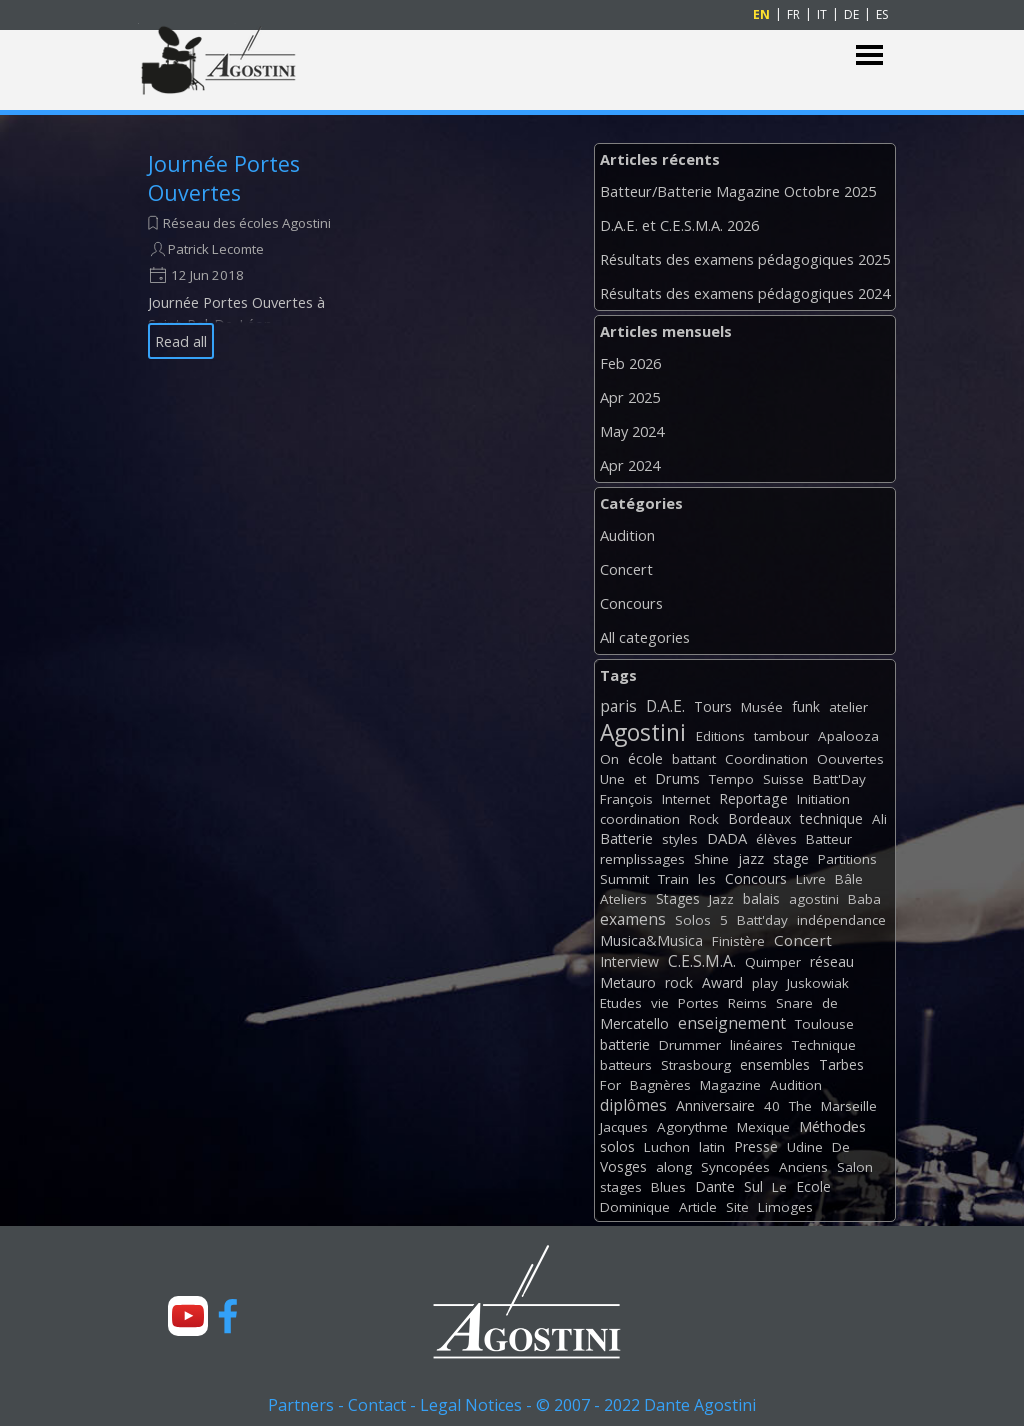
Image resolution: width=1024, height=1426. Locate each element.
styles (680, 839)
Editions (720, 736)
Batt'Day (839, 779)
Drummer (690, 1045)
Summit (624, 879)
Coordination (766, 759)
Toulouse (824, 1024)
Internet (686, 799)
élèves (776, 839)
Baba (864, 899)
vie (660, 1003)
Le (779, 1187)
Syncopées (735, 1167)
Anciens (803, 1167)
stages (621, 1187)
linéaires (756, 1045)
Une (612, 779)
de (830, 1003)
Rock (704, 819)
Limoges (785, 1207)
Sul (753, 1186)
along (674, 1167)
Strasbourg (696, 1065)
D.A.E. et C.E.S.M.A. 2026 (679, 225)
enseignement (732, 1023)
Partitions (847, 859)
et (640, 779)
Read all (181, 341)
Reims (747, 1003)
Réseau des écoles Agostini (247, 223)
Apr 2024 (630, 465)
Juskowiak (818, 983)
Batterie (626, 838)
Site (737, 1207)
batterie (625, 1044)
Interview (629, 961)
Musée (762, 707)
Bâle (849, 879)
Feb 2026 (630, 363)
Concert (626, 569)
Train (673, 879)
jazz (751, 858)
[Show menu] (869, 55)
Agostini (643, 732)
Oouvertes (850, 759)
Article (698, 1207)
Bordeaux (759, 818)
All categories (645, 637)
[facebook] (228, 1316)
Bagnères (660, 1085)
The (800, 1106)
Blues (668, 1187)
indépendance (841, 920)
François (626, 799)
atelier (848, 707)
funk (806, 706)
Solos (693, 920)
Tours (713, 706)
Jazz (721, 899)
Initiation (823, 799)
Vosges (623, 1166)
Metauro (628, 982)
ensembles (775, 1064)
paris (618, 706)
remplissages (642, 859)
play (765, 983)
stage (791, 858)
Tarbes (841, 1064)
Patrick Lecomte (216, 249)
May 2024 (632, 431)
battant (694, 759)
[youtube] (188, 1316)
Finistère (738, 941)
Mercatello (634, 1023)
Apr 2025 (630, 397)
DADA (727, 838)
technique (831, 818)
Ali (879, 819)
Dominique (635, 1207)
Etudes (621, 1003)
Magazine (730, 1085)
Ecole (813, 1186)
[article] (239, 254)
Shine (711, 859)
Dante (715, 1186)
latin (712, 1147)
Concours (631, 603)
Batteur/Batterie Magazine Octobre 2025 (738, 191)
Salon (855, 1167)
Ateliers (623, 899)
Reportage (753, 798)
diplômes (633, 1105)
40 (772, 1106)
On (609, 759)
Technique (824, 1045)
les (707, 879)
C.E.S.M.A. (702, 961)
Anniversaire (715, 1105)
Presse (756, 1146)
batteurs (626, 1065)
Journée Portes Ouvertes (224, 178)
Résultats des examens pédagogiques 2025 (745, 259)
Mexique (763, 1127)
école (645, 758)
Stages (678, 898)
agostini (814, 899)
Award (722, 982)
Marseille (849, 1106)
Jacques (624, 1127)
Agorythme (692, 1127)
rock (679, 982)
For (610, 1085)
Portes (698, 1003)
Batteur (829, 839)
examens (633, 919)
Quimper (773, 962)
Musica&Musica (651, 940)
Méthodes (832, 1126)
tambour (781, 736)
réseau (832, 961)
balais (761, 898)
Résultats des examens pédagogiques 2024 (745, 293)
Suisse (783, 779)
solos (617, 1146)
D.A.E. (665, 706)
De (841, 1147)
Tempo (731, 779)
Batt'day (762, 920)
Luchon (667, 1147)
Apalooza (848, 736)
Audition (627, 535)
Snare (794, 1003)
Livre (811, 879)
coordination (640, 819)
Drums (677, 778)
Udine (805, 1147)
